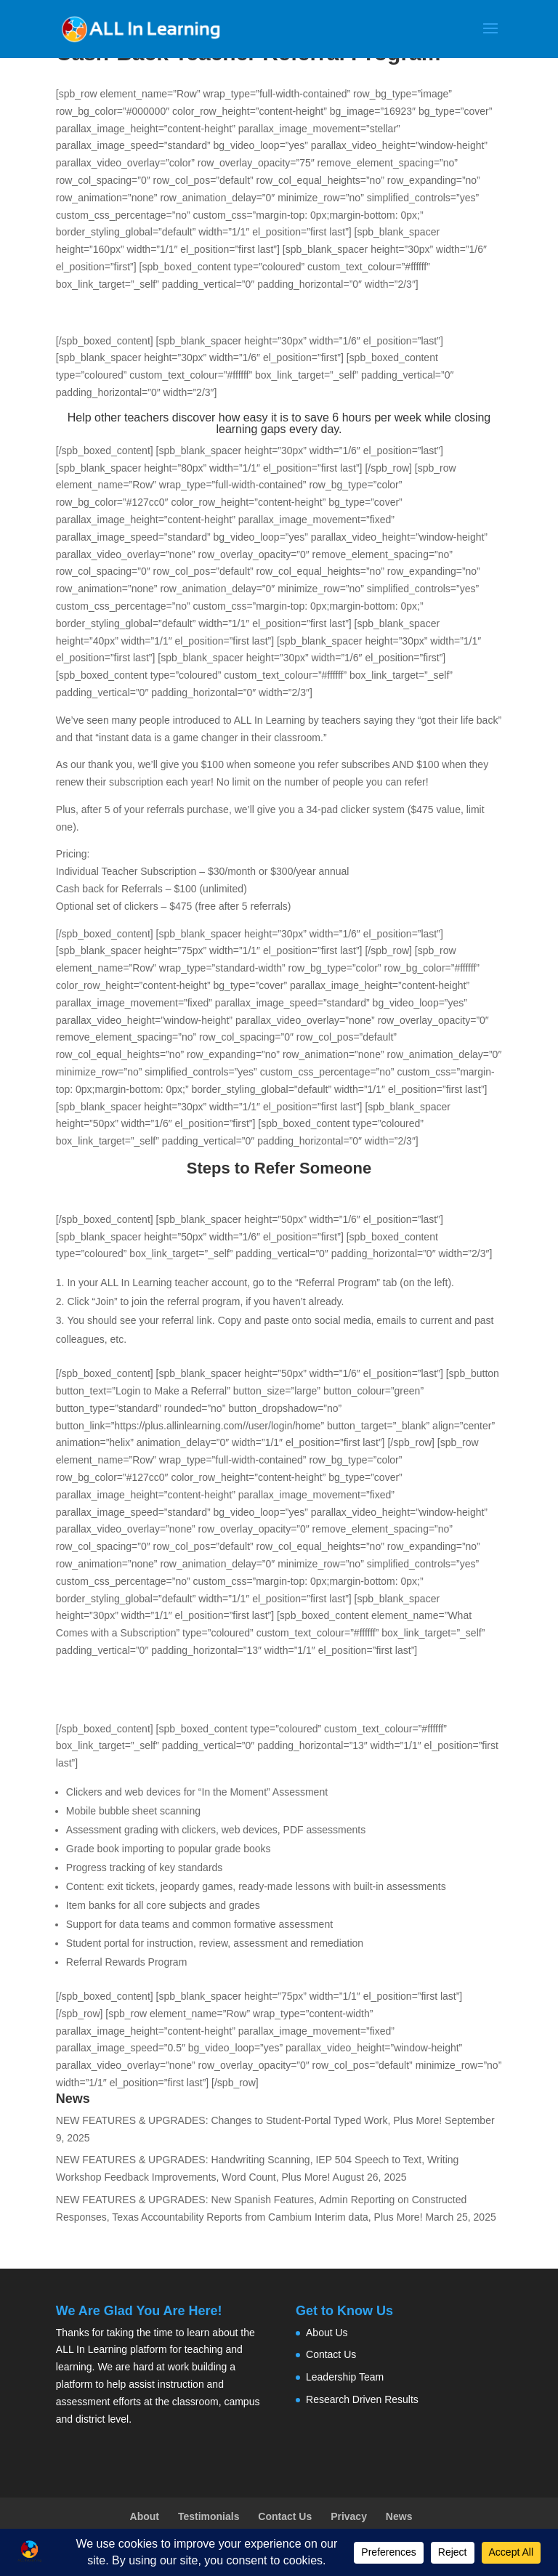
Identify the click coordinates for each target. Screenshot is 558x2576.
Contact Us (331, 2354)
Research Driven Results (362, 2399)
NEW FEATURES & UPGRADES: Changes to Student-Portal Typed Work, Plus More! (249, 2120)
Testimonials (209, 2516)
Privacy (349, 2516)
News (399, 2516)
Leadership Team (345, 2377)
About (144, 2516)
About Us (327, 2332)
